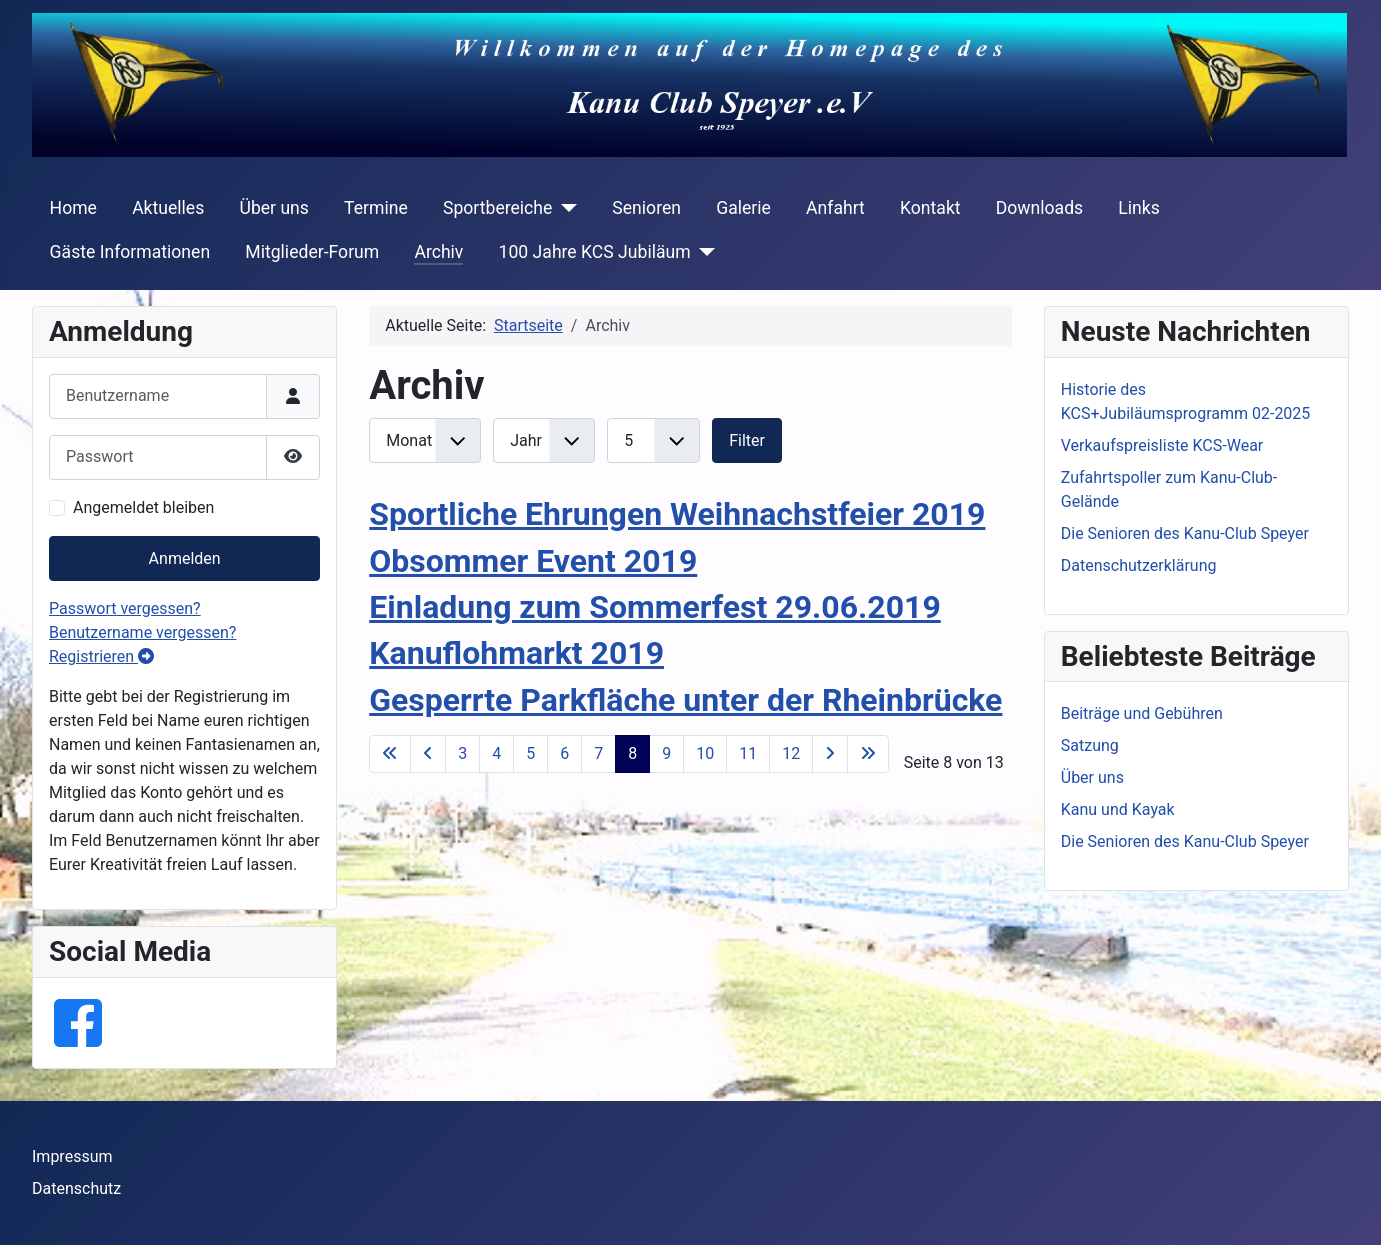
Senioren (646, 208)
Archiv (438, 252)
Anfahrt (835, 208)
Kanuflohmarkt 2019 (516, 653)
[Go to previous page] (428, 754)
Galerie (743, 208)
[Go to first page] (390, 754)
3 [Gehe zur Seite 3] (462, 753)
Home (73, 208)
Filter (747, 440)
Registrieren (101, 656)
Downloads (1039, 208)
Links (1138, 208)
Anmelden (185, 558)
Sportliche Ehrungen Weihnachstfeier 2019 (677, 514)
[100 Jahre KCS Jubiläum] (703, 252)
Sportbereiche (497, 208)
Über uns (273, 208)
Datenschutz (76, 1188)
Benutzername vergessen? (142, 632)
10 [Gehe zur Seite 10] (705, 753)
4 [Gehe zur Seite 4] (496, 753)
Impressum (72, 1156)
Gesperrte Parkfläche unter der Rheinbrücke (685, 700)
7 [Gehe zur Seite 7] (598, 753)
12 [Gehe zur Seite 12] (791, 753)
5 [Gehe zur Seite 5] (530, 753)
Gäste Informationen (130, 252)
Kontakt (930, 208)
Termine (376, 208)
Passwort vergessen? (125, 608)
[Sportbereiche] (564, 208)
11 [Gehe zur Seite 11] (748, 753)
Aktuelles (168, 208)
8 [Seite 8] (632, 753)
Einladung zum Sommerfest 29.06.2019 (655, 607)
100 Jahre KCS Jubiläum (595, 252)
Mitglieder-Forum (312, 252)
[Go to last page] (868, 754)
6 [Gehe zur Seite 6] (564, 753)
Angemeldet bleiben (143, 507)
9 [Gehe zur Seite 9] (666, 753)
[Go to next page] (830, 754)
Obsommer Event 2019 (533, 561)
